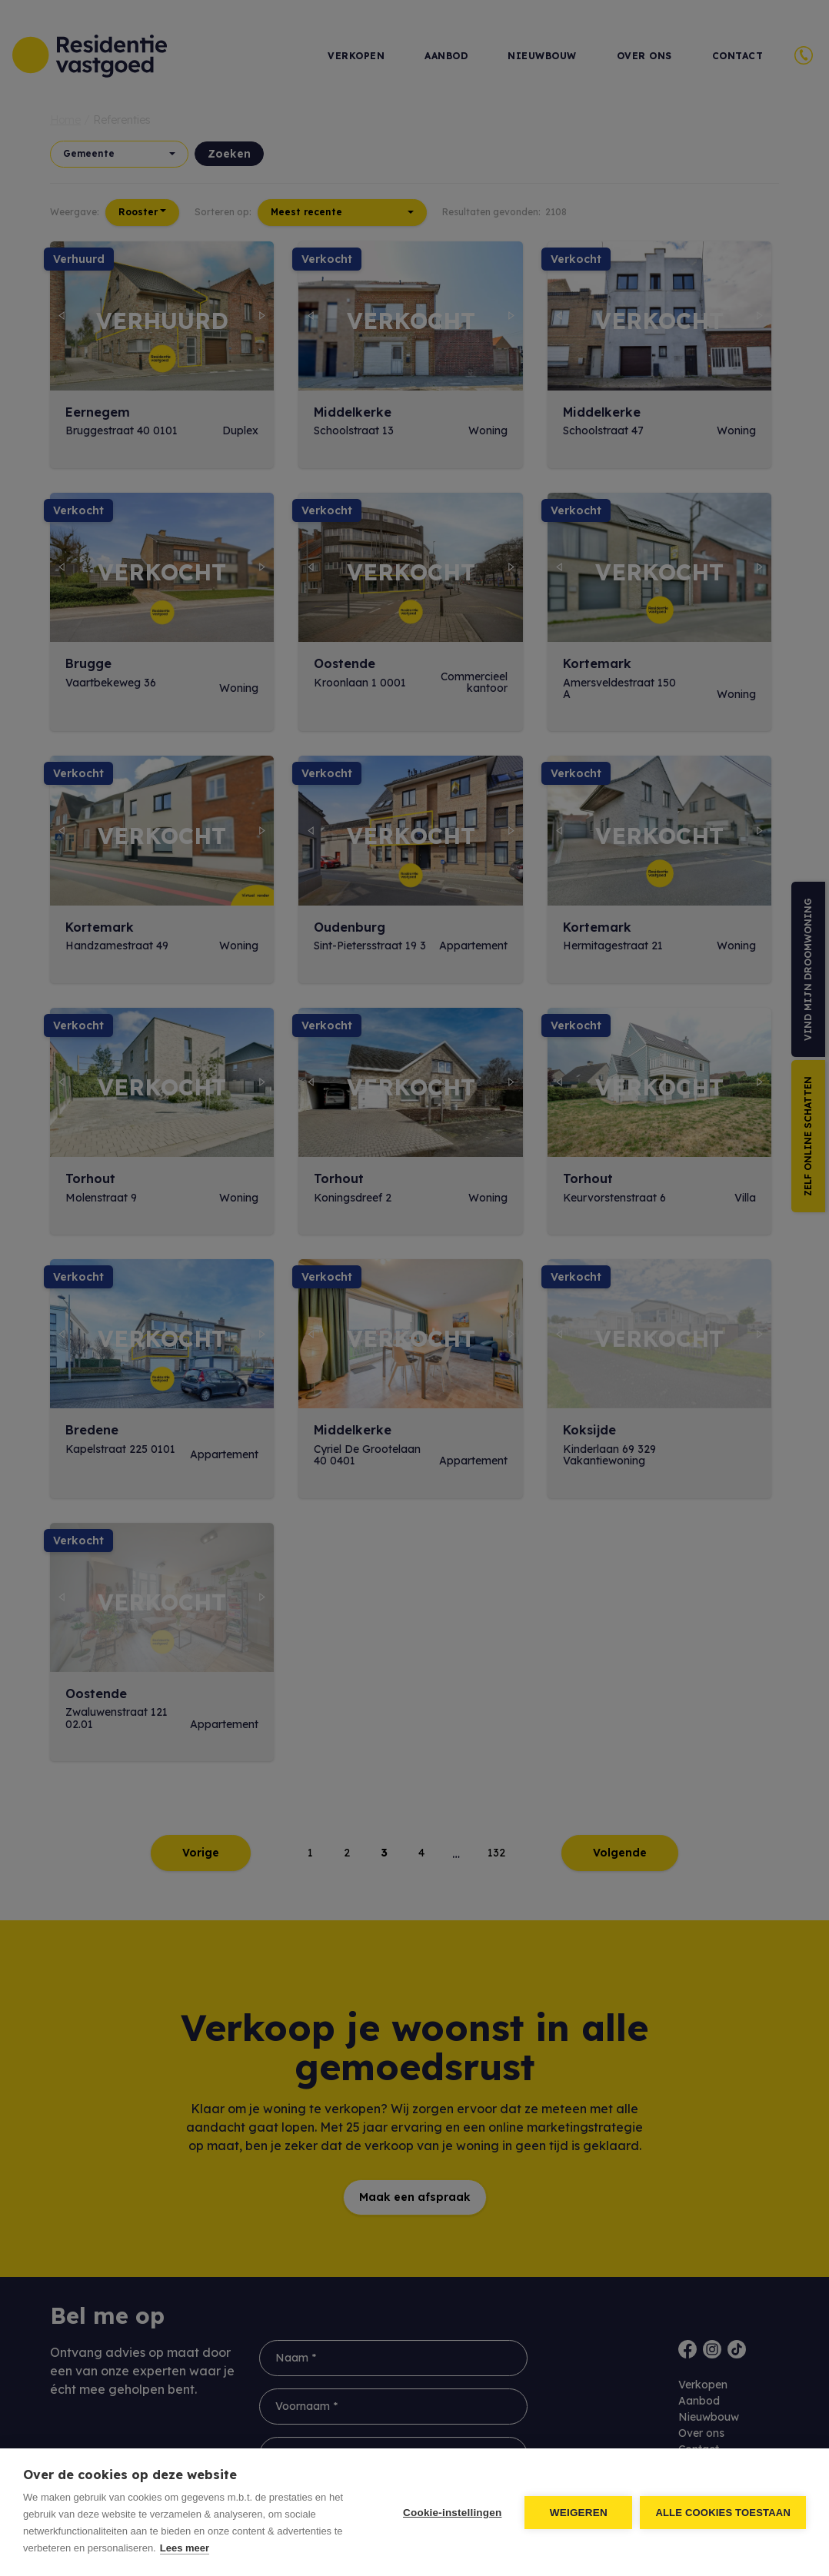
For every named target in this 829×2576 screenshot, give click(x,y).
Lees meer (184, 2548)
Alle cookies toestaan (723, 2512)
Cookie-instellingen (452, 2512)
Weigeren (579, 2512)
